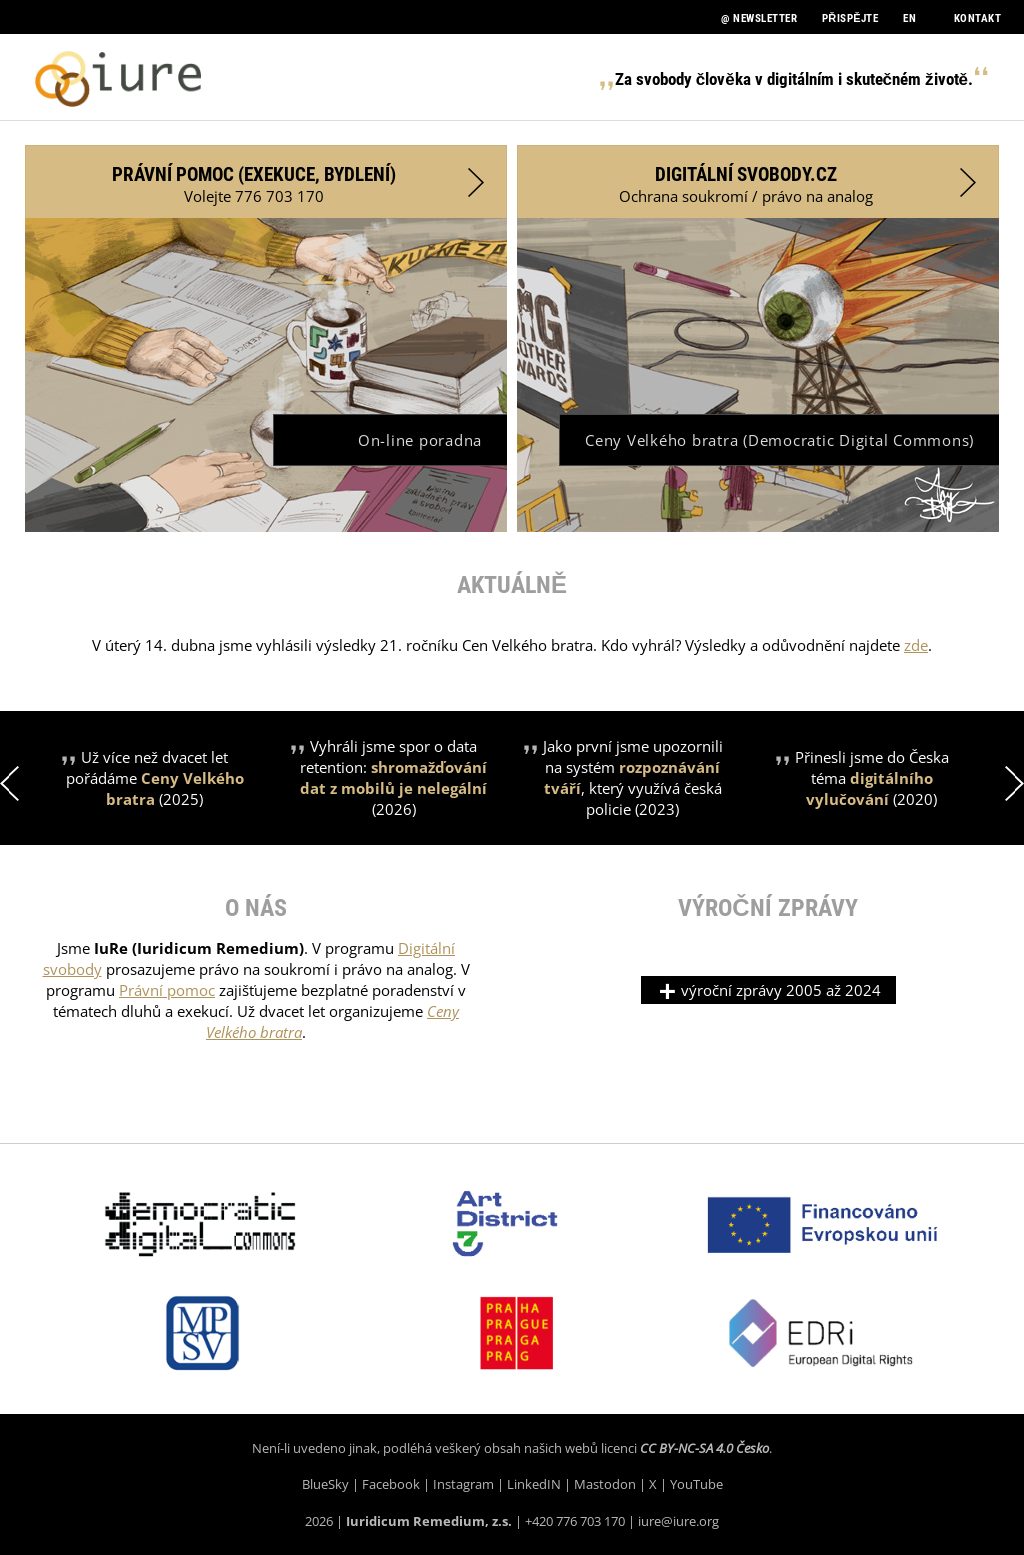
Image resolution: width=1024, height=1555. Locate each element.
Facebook (391, 1484)
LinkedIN (534, 1484)
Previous (9, 783)
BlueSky (325, 1484)
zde (916, 645)
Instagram (463, 1484)
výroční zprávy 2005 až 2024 (768, 990)
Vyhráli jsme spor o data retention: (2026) (393, 777)
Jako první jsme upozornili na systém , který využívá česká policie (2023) (633, 777)
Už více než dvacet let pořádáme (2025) (155, 778)
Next (1014, 783)
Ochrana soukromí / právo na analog (797, 184)
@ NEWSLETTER (759, 18)
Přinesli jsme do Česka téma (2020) (872, 778)
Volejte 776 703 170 (298, 184)
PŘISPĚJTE (850, 18)
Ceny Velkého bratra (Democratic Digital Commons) (779, 440)
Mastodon (605, 1484)
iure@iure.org (678, 1521)
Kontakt (978, 18)
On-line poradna (420, 440)
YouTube (696, 1484)
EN (909, 18)
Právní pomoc (167, 990)
